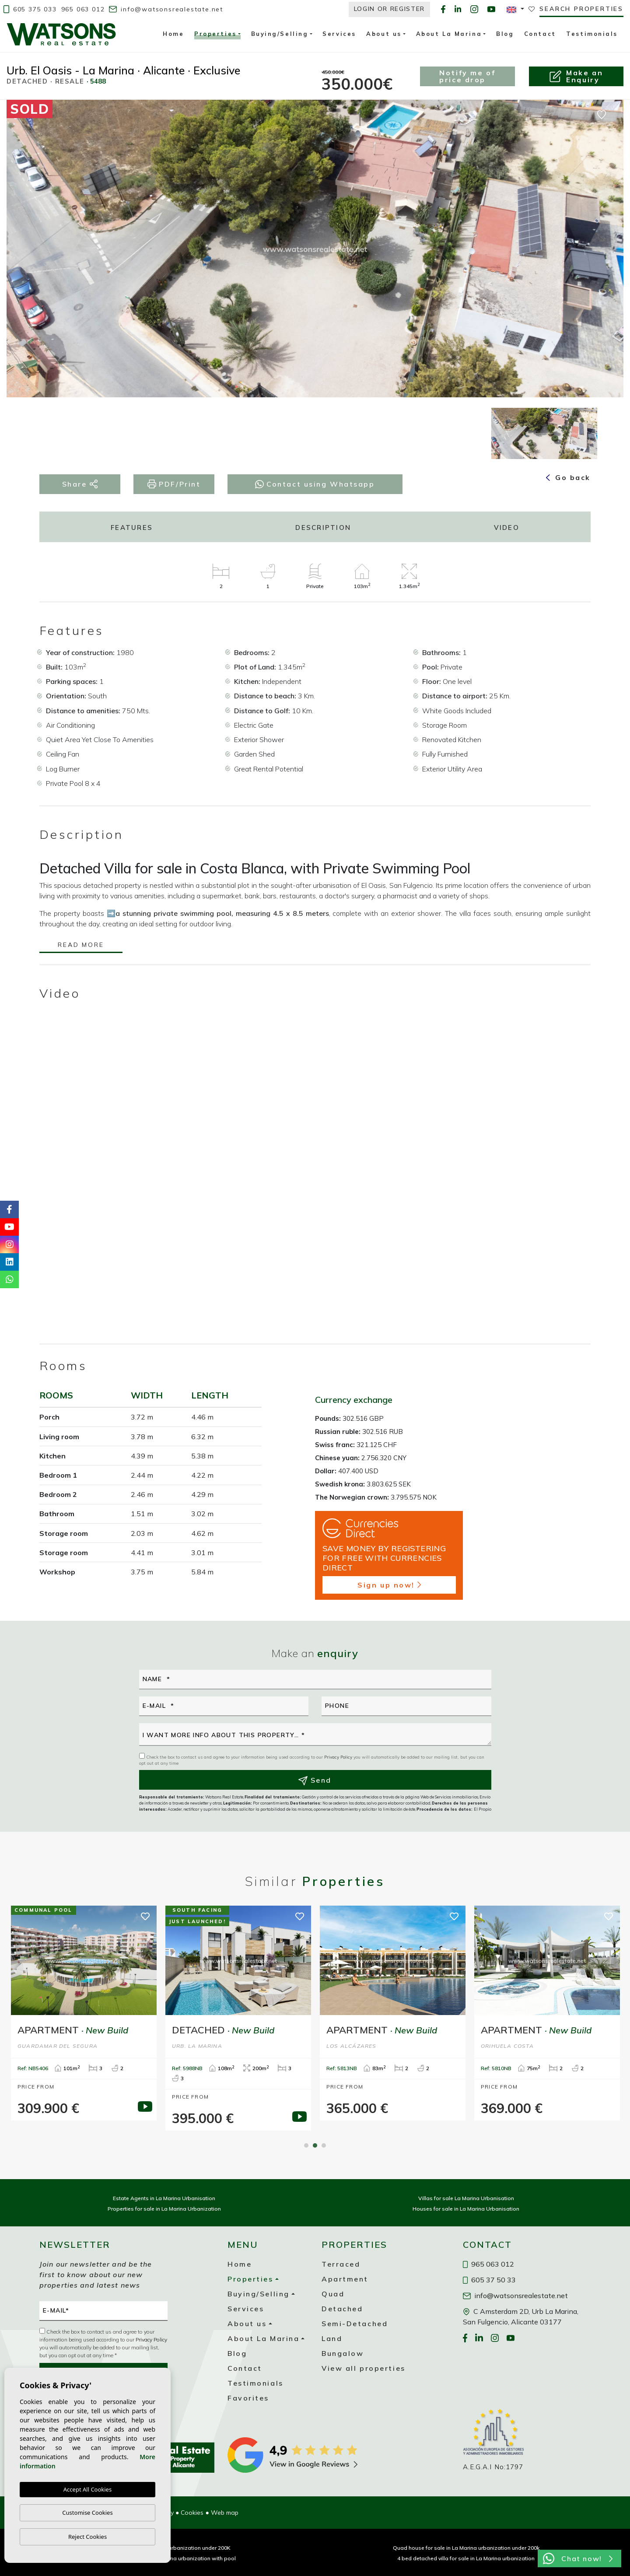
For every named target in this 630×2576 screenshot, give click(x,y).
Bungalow (343, 2353)
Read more (81, 945)
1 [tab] (306, 2145)
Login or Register (389, 9)
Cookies (192, 2512)
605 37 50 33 (489, 2279)
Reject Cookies (87, 2537)
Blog (505, 33)
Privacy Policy (339, 1757)
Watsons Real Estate (61, 34)
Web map (224, 2512)
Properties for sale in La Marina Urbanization (164, 2208)
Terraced (341, 2264)
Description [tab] (323, 527)
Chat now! (577, 2558)
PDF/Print (174, 484)
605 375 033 (30, 9)
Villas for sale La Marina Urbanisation (466, 2198)
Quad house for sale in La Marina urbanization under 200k (466, 2547)
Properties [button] (215, 35)
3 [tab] (324, 2145)
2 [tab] (315, 2145)
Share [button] (80, 484)
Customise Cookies (87, 2512)
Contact (540, 33)
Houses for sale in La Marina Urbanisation (466, 2208)
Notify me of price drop (467, 76)
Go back (568, 477)
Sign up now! (389, 1585)
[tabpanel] (84, 2013)
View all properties (364, 2368)
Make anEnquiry (576, 76)
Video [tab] (506, 527)
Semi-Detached (355, 2323)
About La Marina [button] (449, 33)
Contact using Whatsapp (314, 484)
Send (315, 1780)
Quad (333, 2293)
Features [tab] (132, 527)
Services (339, 33)
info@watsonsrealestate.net (166, 9)
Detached (342, 2308)
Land (332, 2338)
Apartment (345, 2279)
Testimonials (592, 33)
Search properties (581, 9)
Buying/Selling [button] (279, 33)
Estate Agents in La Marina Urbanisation (164, 2198)
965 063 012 (83, 9)
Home (173, 33)
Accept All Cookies (87, 2489)
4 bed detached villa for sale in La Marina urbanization (466, 2558)
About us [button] (383, 33)
